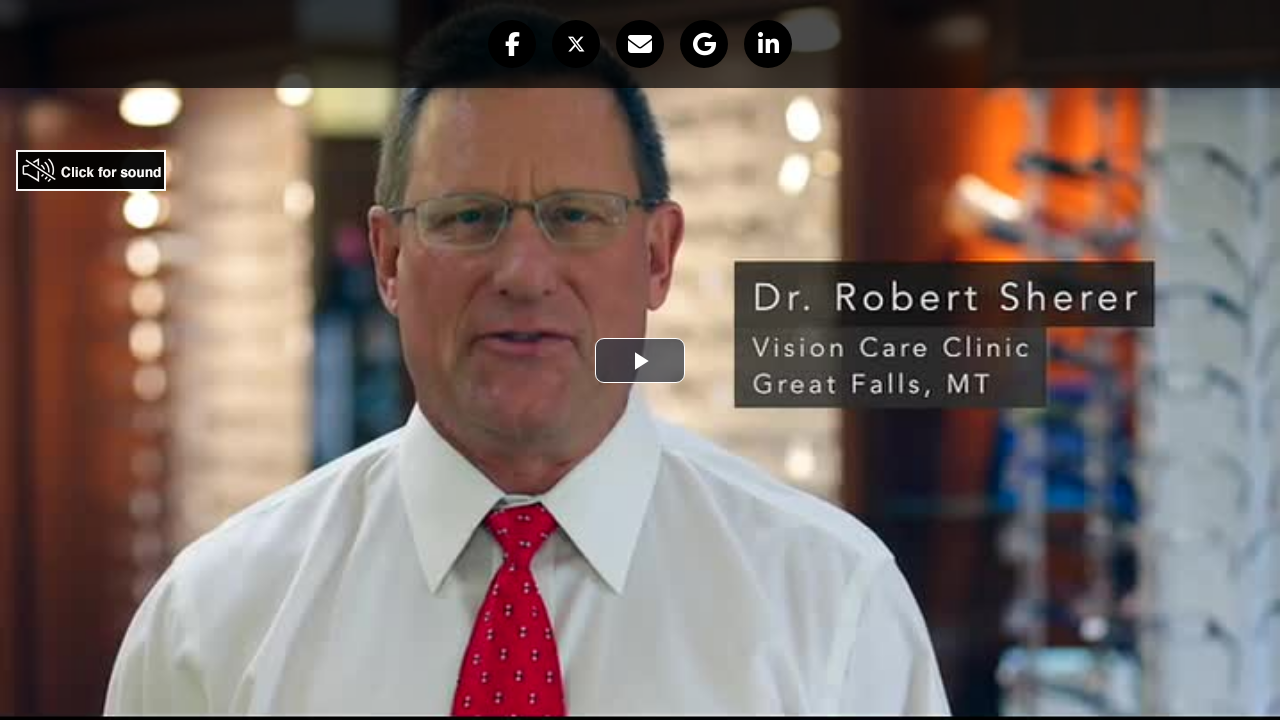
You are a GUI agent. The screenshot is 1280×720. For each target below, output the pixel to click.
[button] (512, 44)
